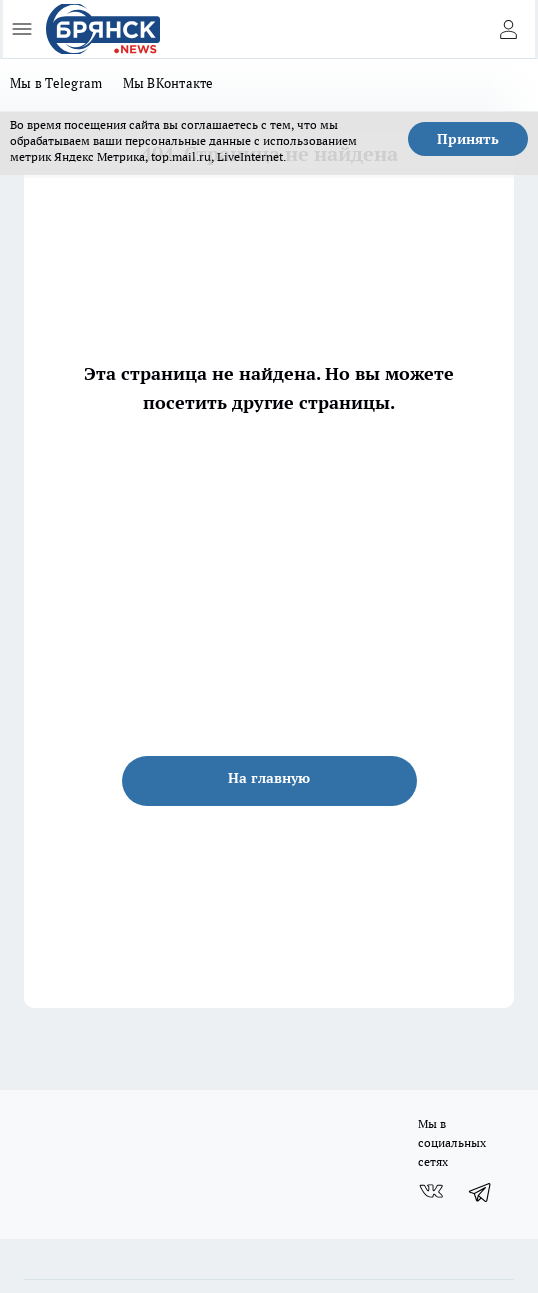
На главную (269, 778)
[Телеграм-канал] (481, 1192)
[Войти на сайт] (508, 29)
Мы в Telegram (56, 83)
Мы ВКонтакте (168, 83)
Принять (468, 139)
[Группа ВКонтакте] (431, 1192)
